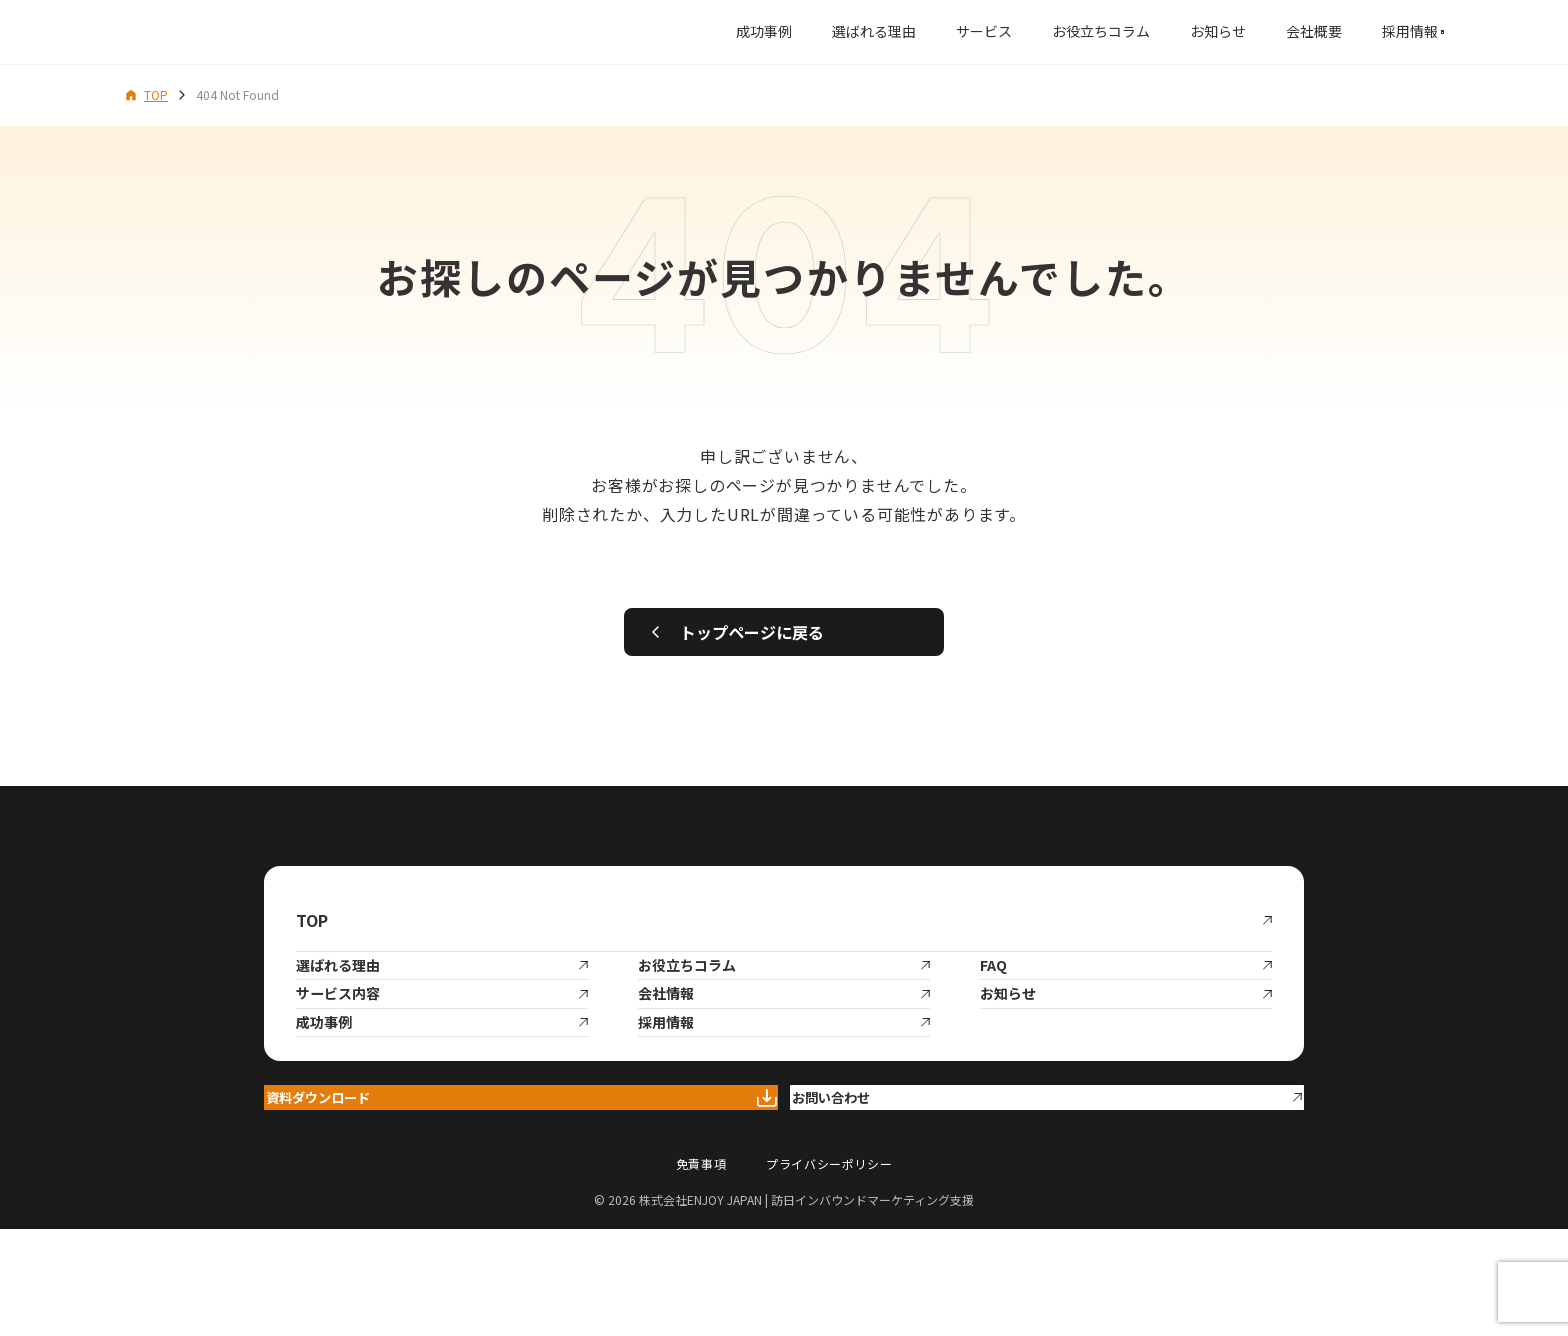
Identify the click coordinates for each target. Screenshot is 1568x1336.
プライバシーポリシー (829, 1271)
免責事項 (701, 1271)
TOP (146, 94)
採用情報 (1330, 31)
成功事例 (684, 31)
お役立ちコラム (1021, 31)
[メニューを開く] (1421, 32)
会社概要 (1234, 31)
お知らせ (1138, 31)
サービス (904, 31)
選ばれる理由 (794, 31)
